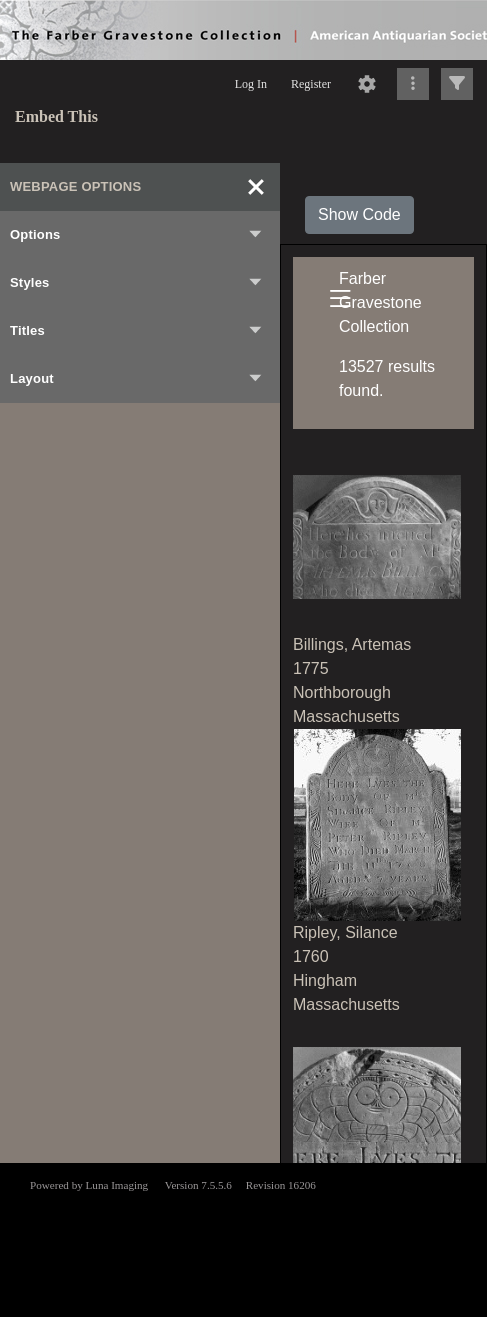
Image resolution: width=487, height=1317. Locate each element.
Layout (137, 379)
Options (137, 235)
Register (311, 84)
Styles (137, 283)
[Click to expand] (457, 84)
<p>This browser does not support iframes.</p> (243, 1238)
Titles (137, 331)
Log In (251, 84)
